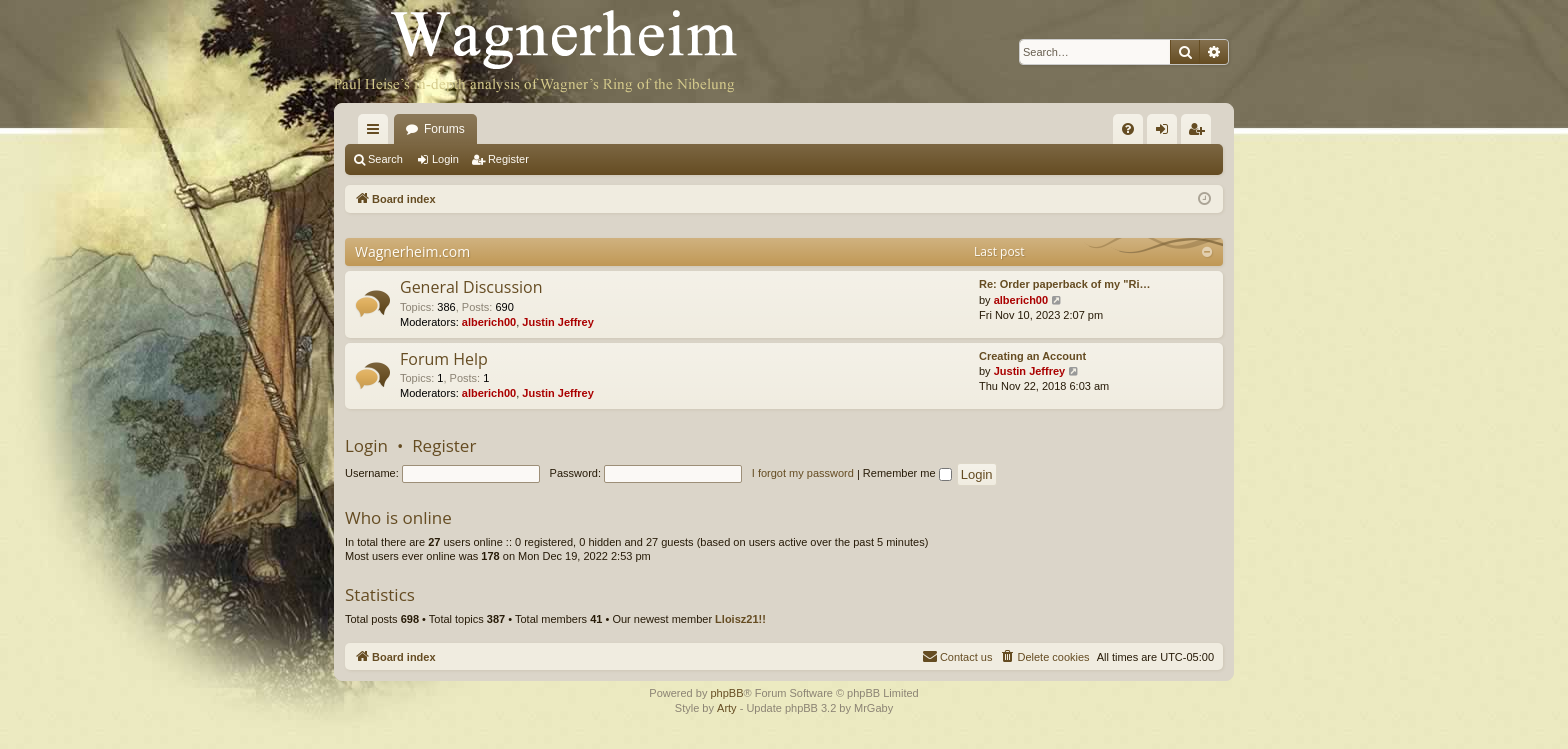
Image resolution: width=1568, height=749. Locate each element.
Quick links (377, 133)
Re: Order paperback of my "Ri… (1064, 284)
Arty (727, 708)
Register (508, 159)
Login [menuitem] (1166, 133)
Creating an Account (1032, 356)
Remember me (907, 473)
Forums (444, 129)
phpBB (726, 693)
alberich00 (489, 322)
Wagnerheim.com (412, 251)
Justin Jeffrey (558, 322)
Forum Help (444, 359)
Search (385, 159)
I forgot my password (803, 473)
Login (445, 159)
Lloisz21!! (740, 619)
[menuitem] (1128, 129)
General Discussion (471, 287)
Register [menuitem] (1200, 133)
